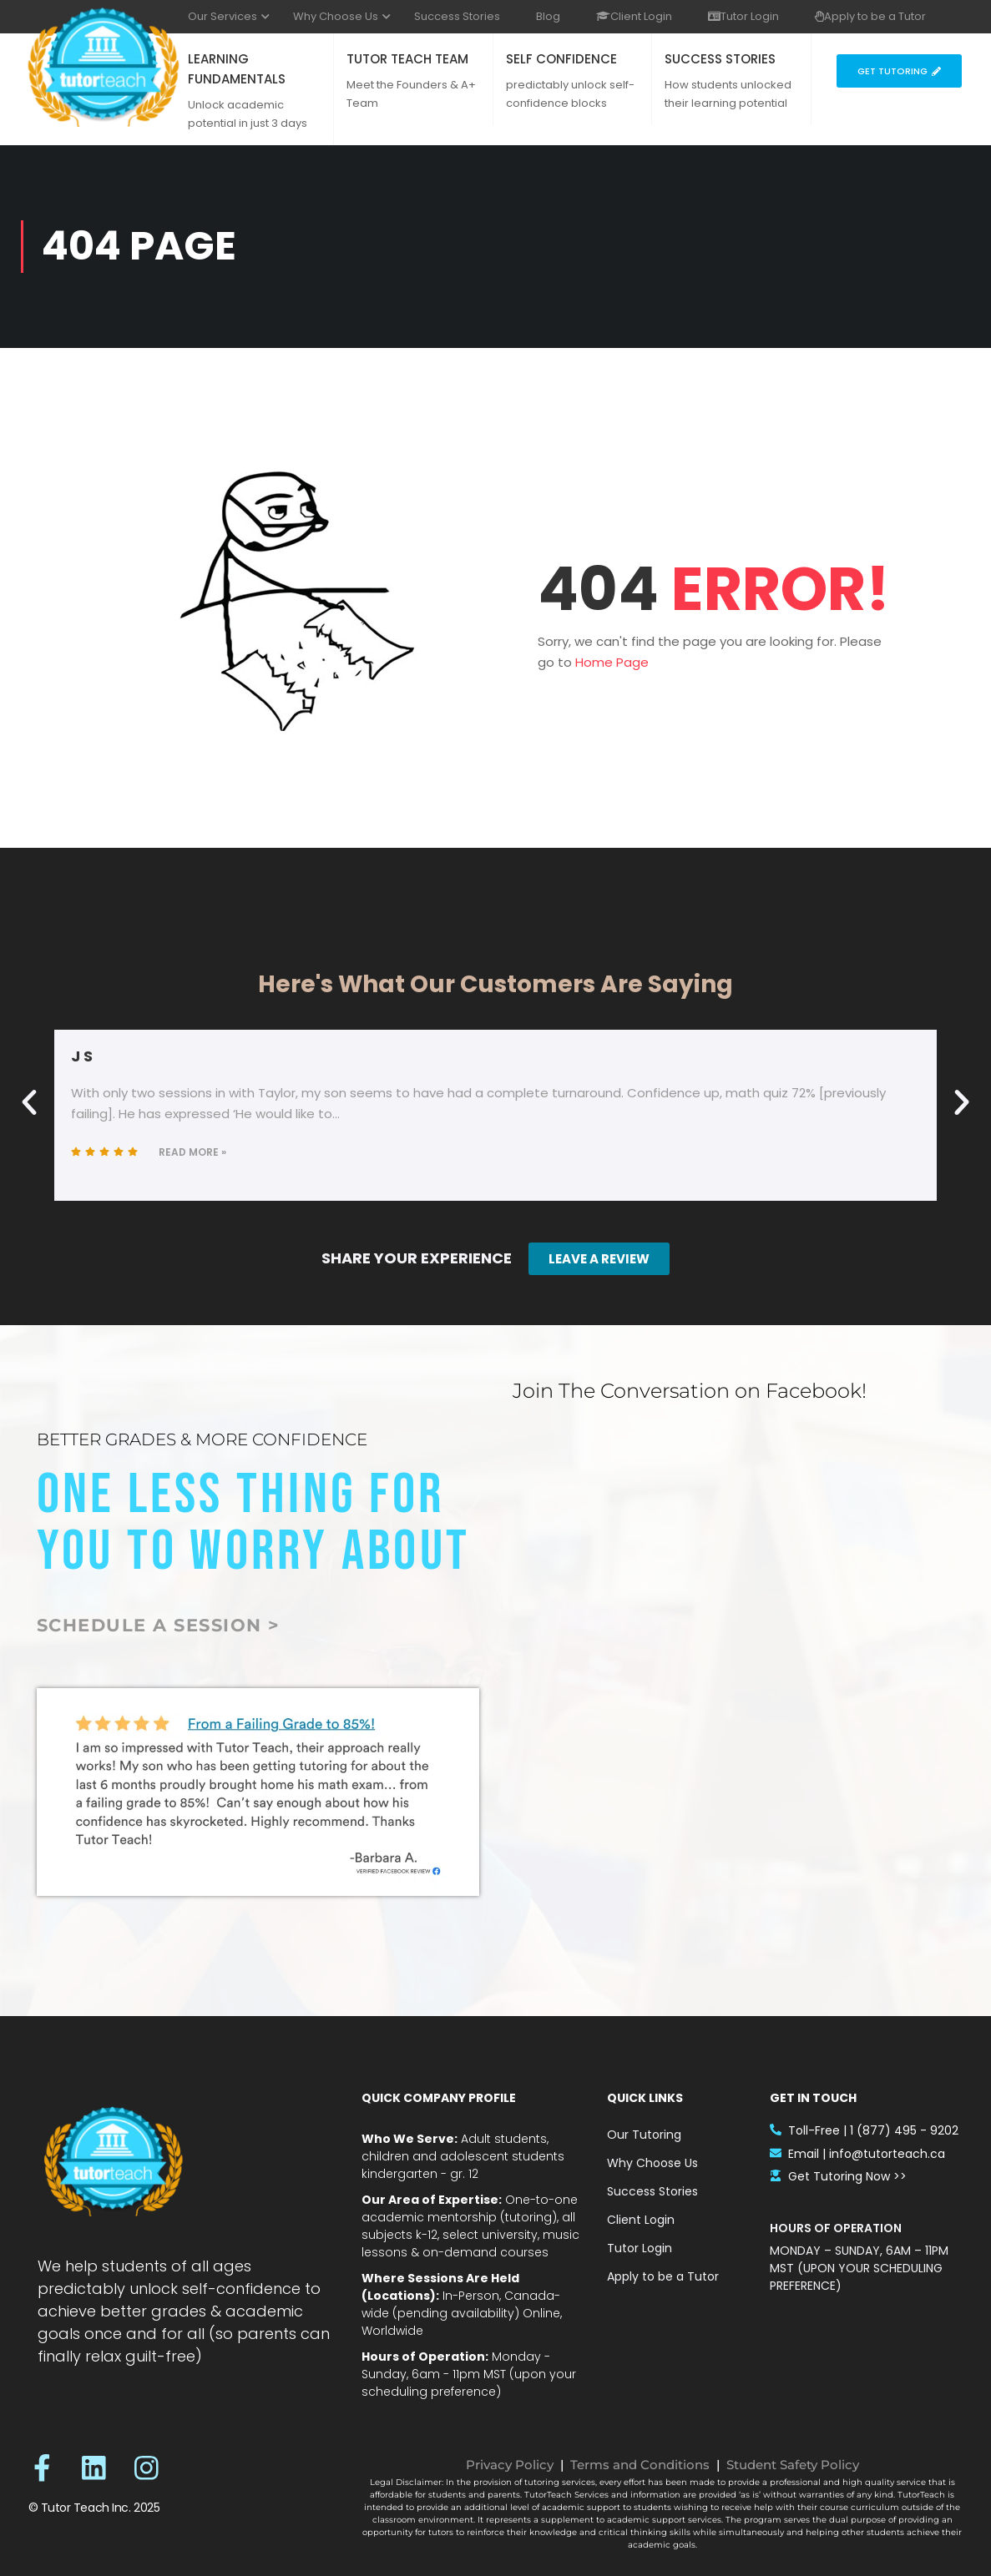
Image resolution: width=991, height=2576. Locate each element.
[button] (29, 1102)
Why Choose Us (335, 16)
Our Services (222, 16)
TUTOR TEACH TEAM (407, 59)
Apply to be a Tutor (870, 16)
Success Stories (457, 16)
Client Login (634, 16)
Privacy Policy (510, 2465)
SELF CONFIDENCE (561, 59)
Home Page (612, 662)
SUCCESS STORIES (720, 59)
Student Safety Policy (792, 2465)
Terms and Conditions (640, 2465)
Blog (548, 16)
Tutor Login (743, 16)
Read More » (192, 1152)
